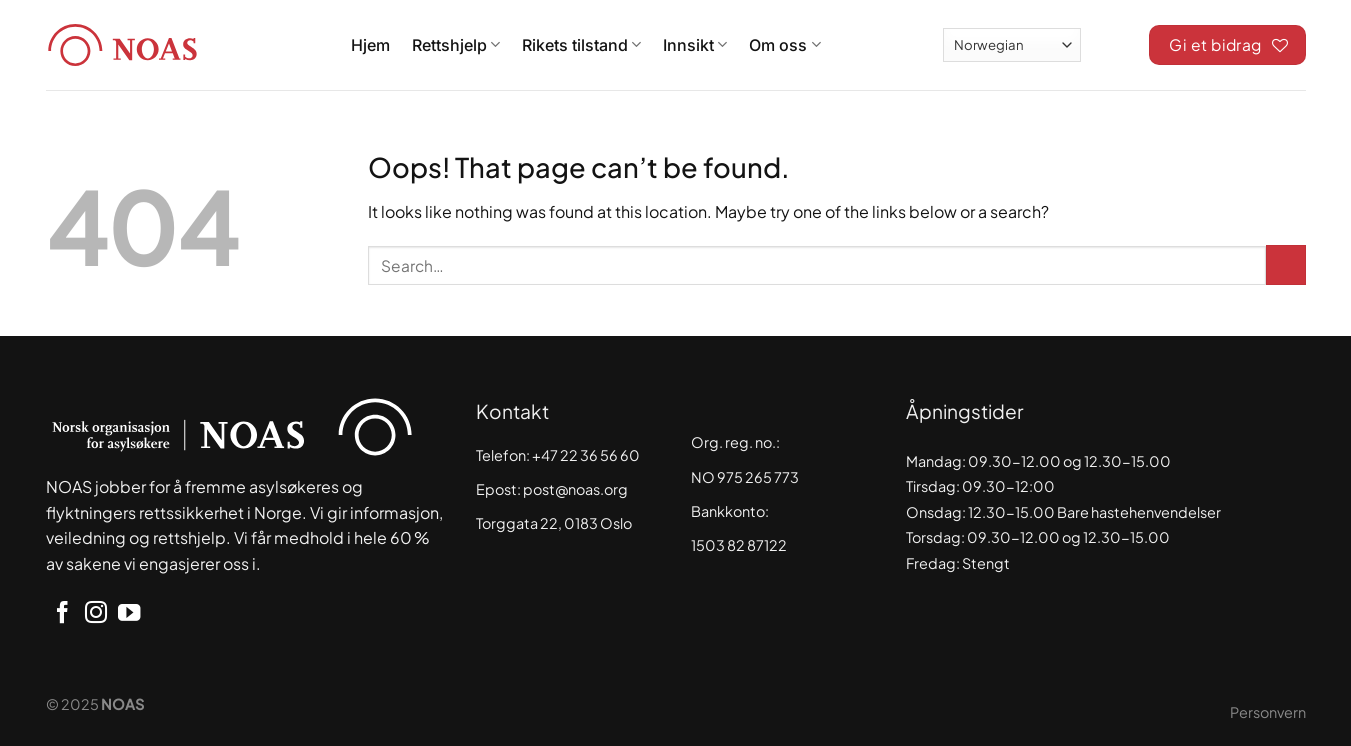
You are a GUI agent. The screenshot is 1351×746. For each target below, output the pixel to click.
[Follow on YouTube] (129, 614)
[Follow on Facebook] (62, 614)
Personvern (1268, 712)
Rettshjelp (456, 45)
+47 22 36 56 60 (586, 455)
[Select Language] (1012, 44)
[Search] (1115, 42)
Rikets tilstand (581, 45)
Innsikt (695, 45)
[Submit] (1286, 265)
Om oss (784, 45)
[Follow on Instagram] (96, 614)
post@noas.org (575, 489)
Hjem (370, 45)
